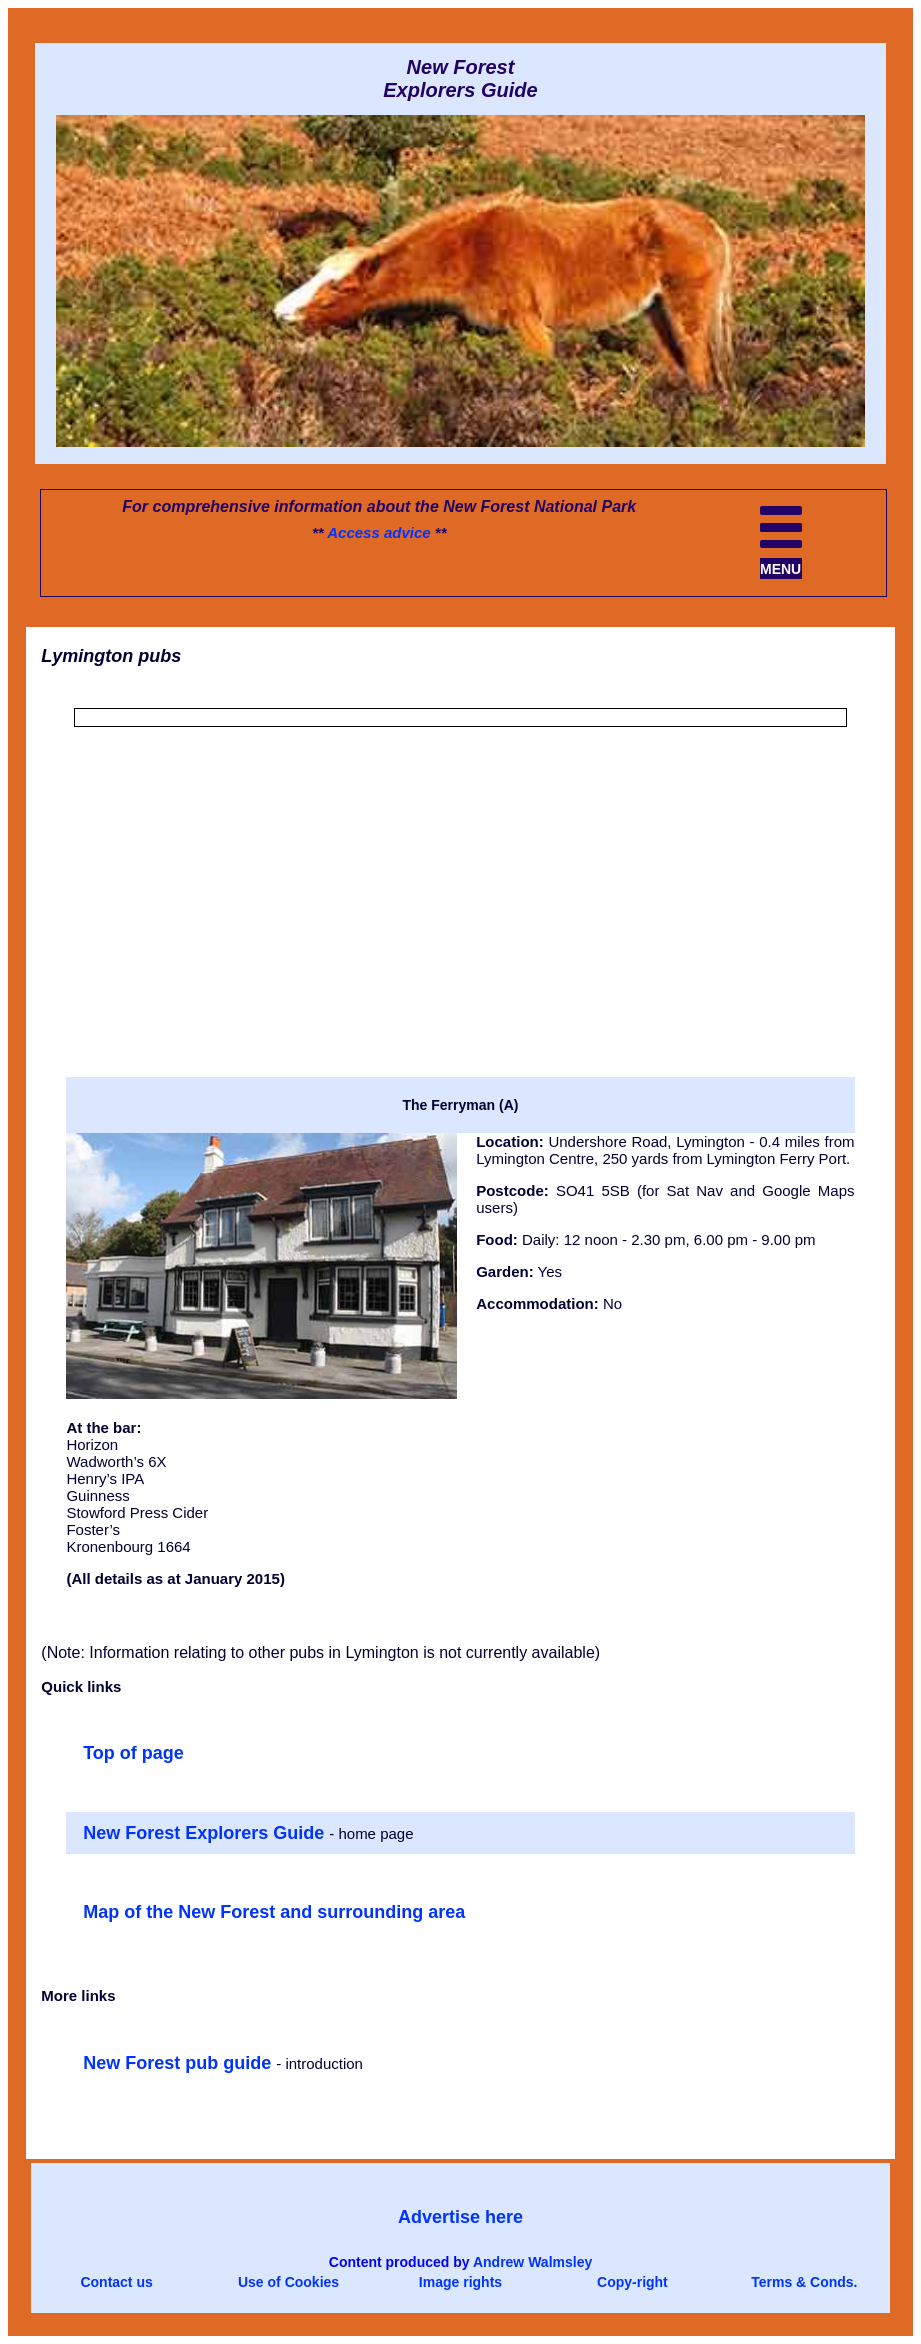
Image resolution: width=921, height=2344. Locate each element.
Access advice (378, 532)
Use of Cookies (288, 2282)
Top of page (133, 1753)
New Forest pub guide (179, 2063)
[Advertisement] (460, 933)
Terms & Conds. (804, 2282)
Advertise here (460, 2217)
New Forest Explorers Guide (206, 1833)
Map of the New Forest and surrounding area (274, 1912)
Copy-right (632, 2282)
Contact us (116, 2282)
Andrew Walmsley (532, 2262)
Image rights (460, 2282)
